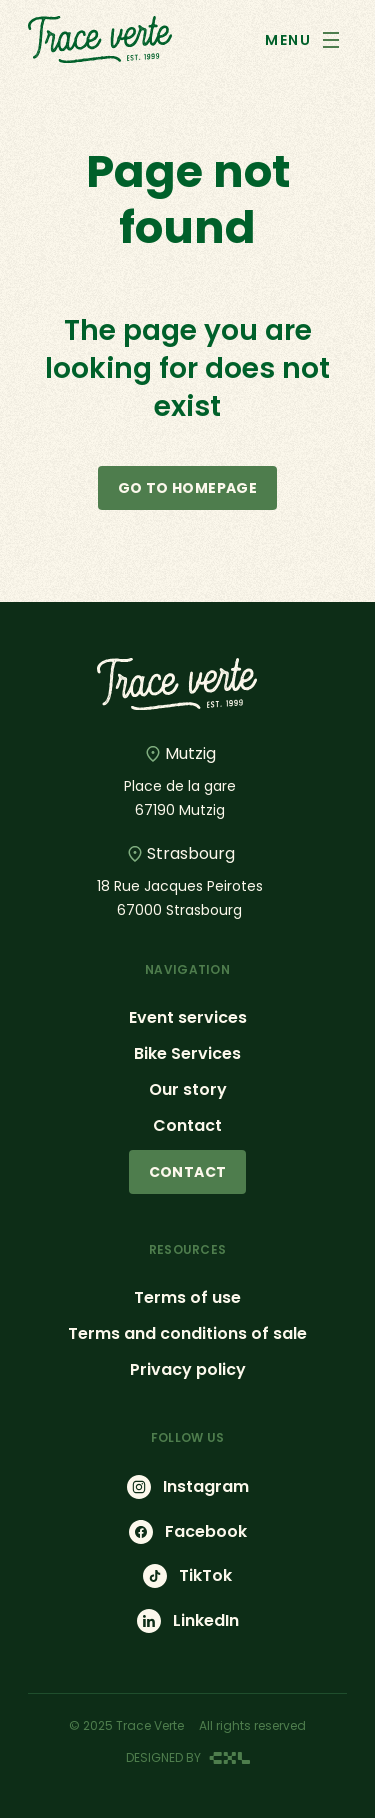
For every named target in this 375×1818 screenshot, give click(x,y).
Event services (188, 1017)
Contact (187, 1125)
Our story (188, 1089)
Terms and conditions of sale (187, 1333)
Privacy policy (188, 1369)
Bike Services (187, 1053)
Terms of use (187, 1297)
